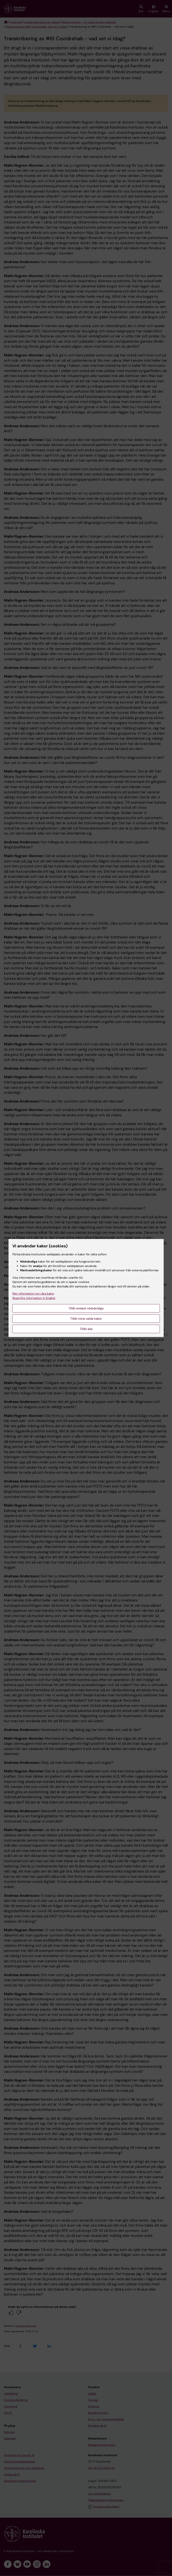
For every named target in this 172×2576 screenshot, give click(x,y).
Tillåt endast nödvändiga (86, 1308)
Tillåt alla (86, 1329)
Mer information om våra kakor (33, 1294)
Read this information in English (33, 1298)
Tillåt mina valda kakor (86, 1319)
